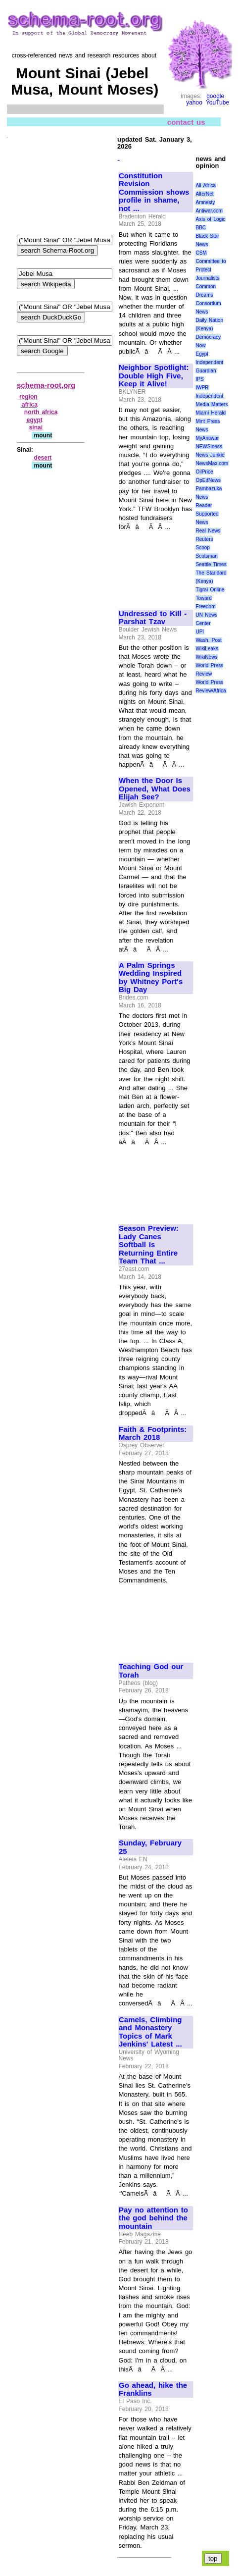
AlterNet (204, 194)
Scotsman (206, 556)
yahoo (194, 102)
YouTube (217, 102)
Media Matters (211, 404)
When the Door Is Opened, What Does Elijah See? (155, 789)
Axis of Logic (210, 219)
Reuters (204, 539)
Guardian (205, 370)
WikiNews (206, 657)
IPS (199, 379)
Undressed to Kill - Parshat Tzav (153, 618)
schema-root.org (46, 385)
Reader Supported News (206, 514)
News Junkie (209, 455)
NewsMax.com (211, 463)
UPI (199, 631)
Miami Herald (210, 413)
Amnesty (205, 202)
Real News (207, 530)
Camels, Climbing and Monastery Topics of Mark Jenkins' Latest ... (150, 2032)
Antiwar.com (208, 210)
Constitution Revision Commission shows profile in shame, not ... (154, 192)
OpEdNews (208, 480)
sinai (36, 427)
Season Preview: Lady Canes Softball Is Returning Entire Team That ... (149, 1244)
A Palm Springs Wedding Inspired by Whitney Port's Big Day (151, 977)
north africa (41, 412)
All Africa (205, 185)
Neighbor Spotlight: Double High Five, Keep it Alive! (154, 376)
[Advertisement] (152, 566)
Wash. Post (208, 640)
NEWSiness (208, 446)
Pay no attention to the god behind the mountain (153, 2218)
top (213, 2558)
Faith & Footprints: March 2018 (153, 1433)
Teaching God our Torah (151, 1671)
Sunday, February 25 (150, 1847)
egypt (35, 420)
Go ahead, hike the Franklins (153, 2389)
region (28, 396)
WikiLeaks (206, 648)
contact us (186, 122)
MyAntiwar (207, 438)
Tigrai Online (209, 589)
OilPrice (204, 471)
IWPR (201, 387)
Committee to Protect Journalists (210, 270)
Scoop (202, 547)
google (215, 96)
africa (30, 404)
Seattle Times (210, 564)
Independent (209, 396)
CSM (200, 253)
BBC (200, 227)
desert (43, 457)
